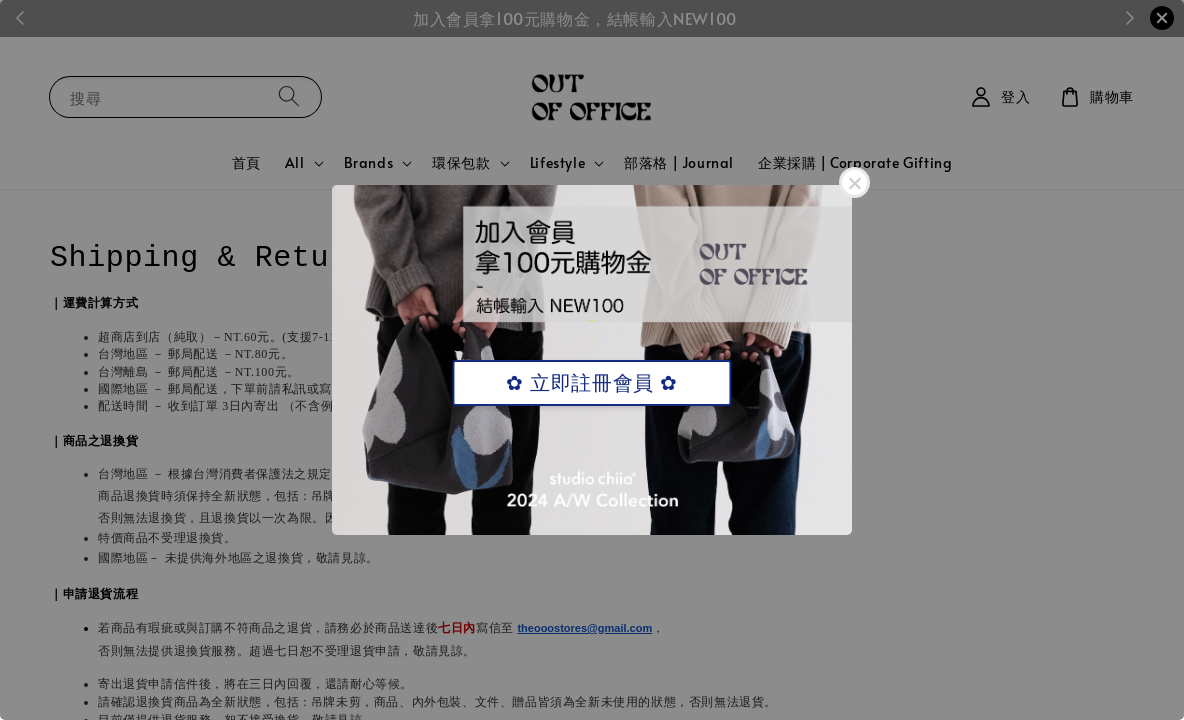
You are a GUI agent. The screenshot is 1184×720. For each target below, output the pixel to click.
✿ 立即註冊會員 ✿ (591, 383)
